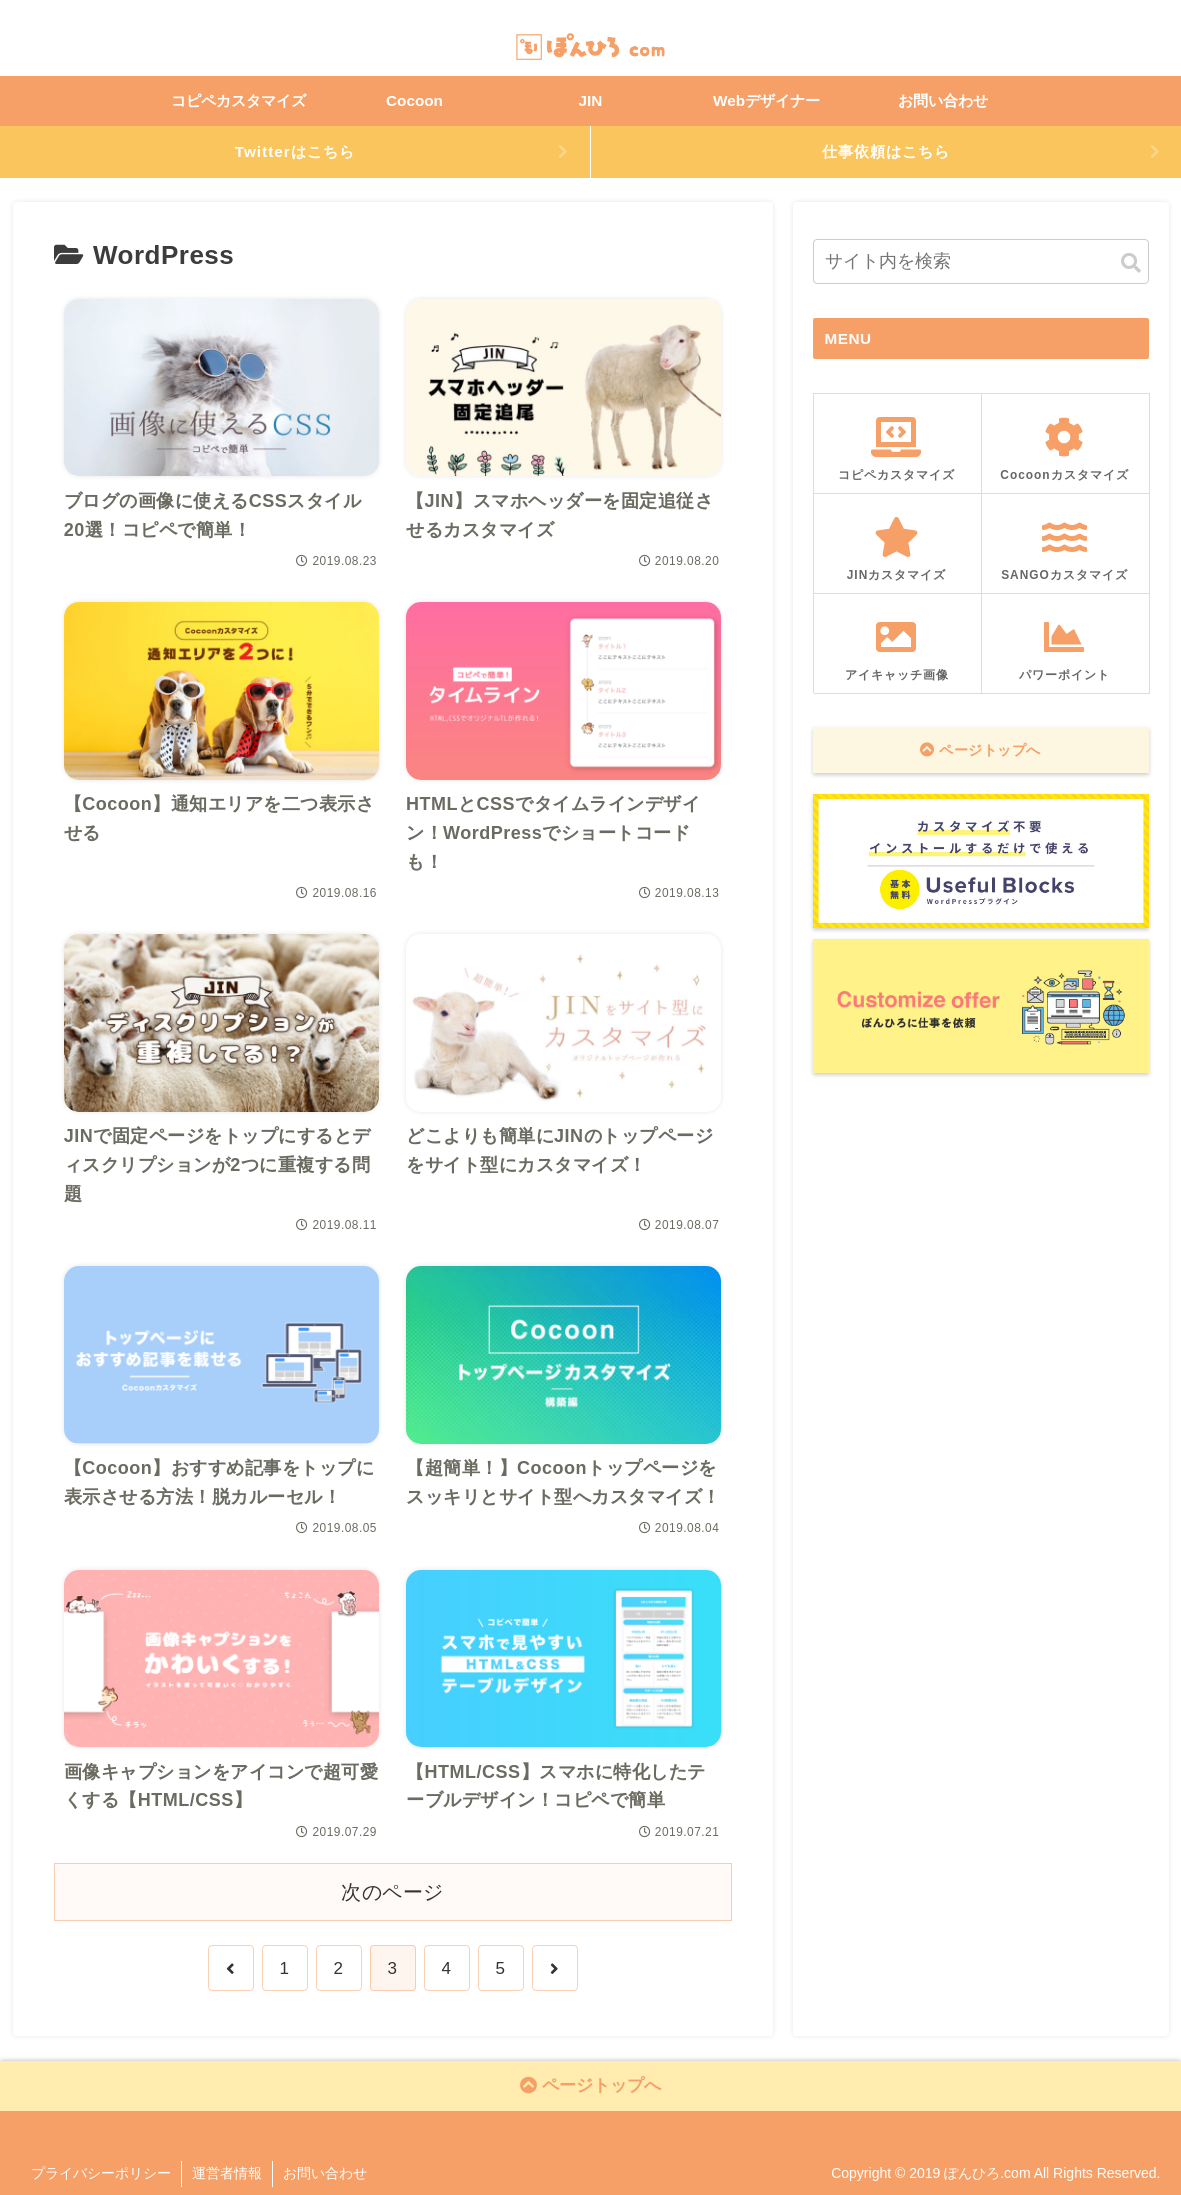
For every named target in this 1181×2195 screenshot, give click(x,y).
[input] (981, 261)
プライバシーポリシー (101, 2173)
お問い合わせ (325, 2173)
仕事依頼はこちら (886, 151)
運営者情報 (227, 2173)
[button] (1131, 263)
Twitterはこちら (295, 151)
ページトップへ (980, 750)
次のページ (392, 1892)
